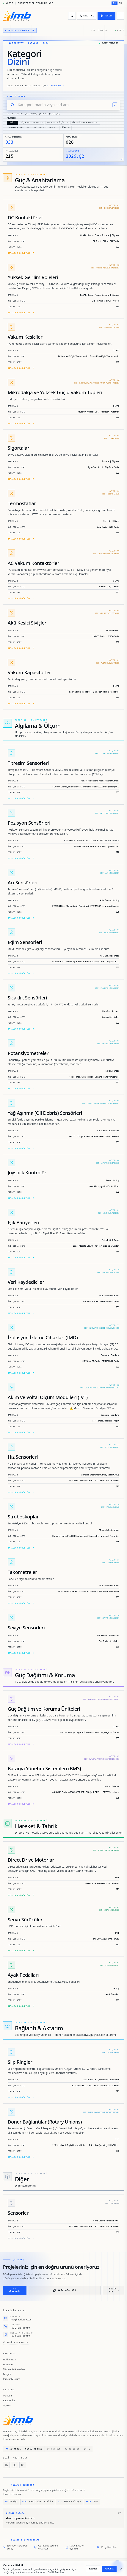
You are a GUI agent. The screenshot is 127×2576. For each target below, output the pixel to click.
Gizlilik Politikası (56, 2572)
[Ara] (72, 16)
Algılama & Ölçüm (57, 122)
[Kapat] (121, 2568)
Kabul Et (109, 2568)
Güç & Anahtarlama (32, 122)
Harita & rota (16, 2342)
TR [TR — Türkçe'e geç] (114, 3)
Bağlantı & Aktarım (45, 128)
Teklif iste (113, 2290)
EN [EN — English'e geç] (120, 3)
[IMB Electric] (17, 16)
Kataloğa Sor (64, 2290)
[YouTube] (22, 2465)
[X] (14, 2465)
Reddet (93, 2568)
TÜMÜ (12, 122)
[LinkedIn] (6, 2465)
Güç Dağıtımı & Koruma (85, 122)
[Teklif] (106, 16)
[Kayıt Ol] (86, 16)
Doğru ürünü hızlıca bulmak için (35, 85)
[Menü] (120, 16)
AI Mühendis (15, 2290)
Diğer (65, 128)
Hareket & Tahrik (19, 128)
